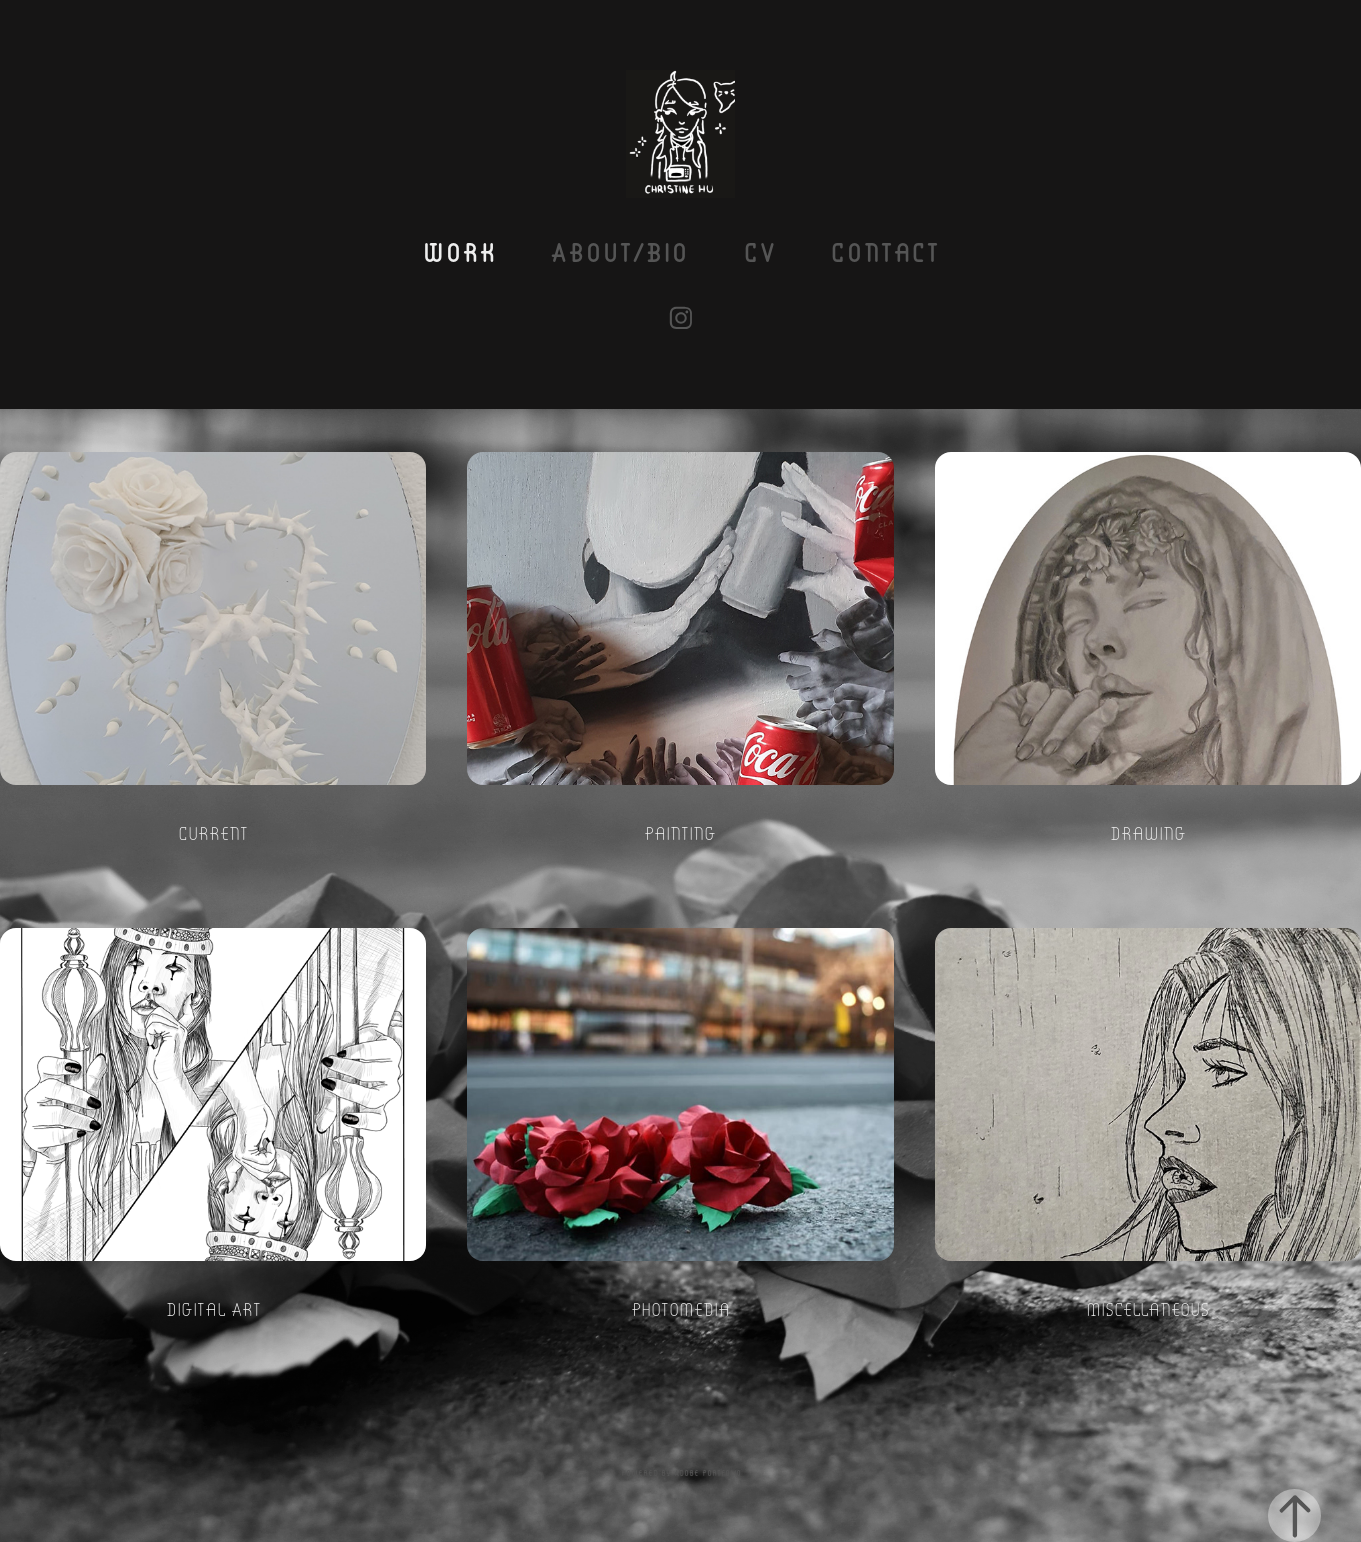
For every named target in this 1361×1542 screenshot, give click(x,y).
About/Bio (619, 251)
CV (759, 251)
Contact (884, 251)
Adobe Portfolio (707, 1472)
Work (459, 251)
